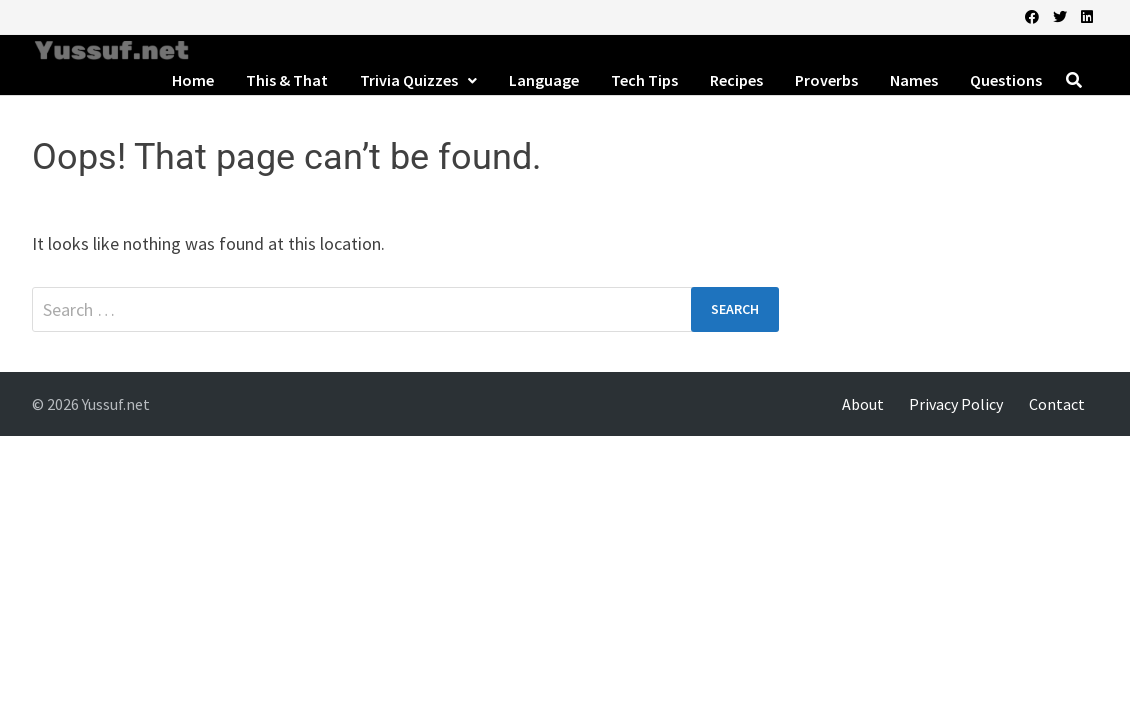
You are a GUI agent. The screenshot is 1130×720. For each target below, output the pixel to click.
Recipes (736, 80)
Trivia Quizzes (409, 80)
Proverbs (826, 80)
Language (544, 80)
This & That (287, 80)
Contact (1057, 404)
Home (193, 80)
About (863, 404)
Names (914, 80)
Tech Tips (644, 80)
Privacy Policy (956, 404)
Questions (1006, 80)
